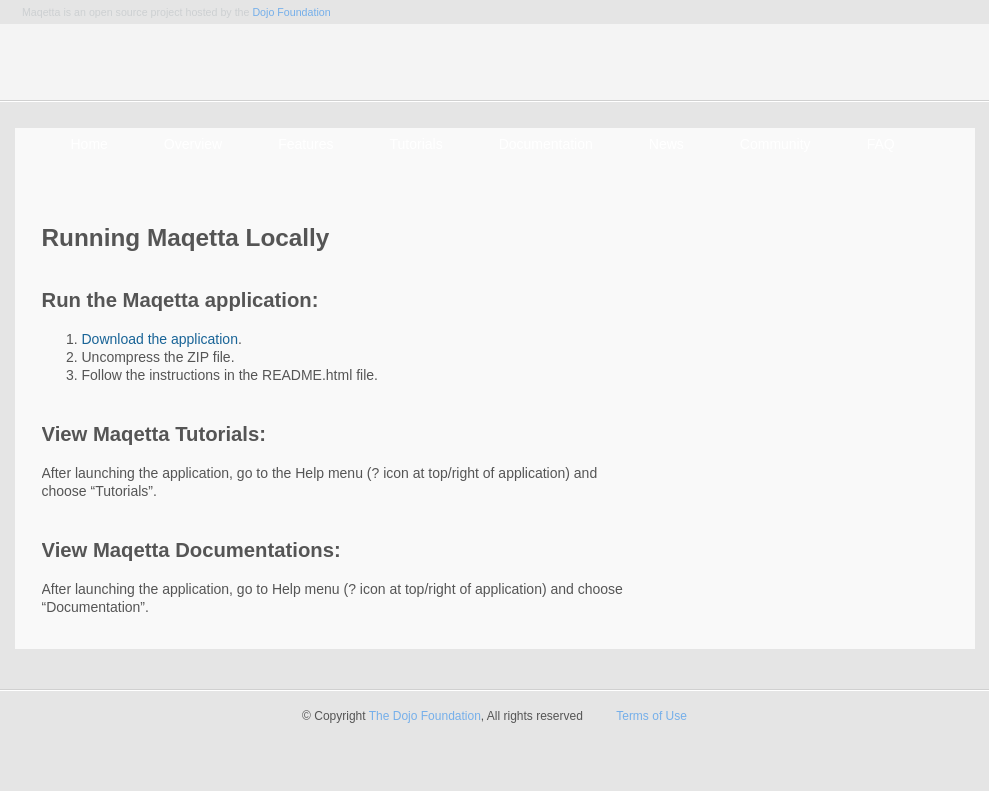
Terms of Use (651, 716)
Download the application (160, 339)
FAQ (881, 144)
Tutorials (415, 144)
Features (305, 144)
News (666, 144)
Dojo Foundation (291, 12)
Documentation (546, 144)
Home (89, 144)
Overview (193, 144)
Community (775, 144)
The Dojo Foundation (425, 716)
